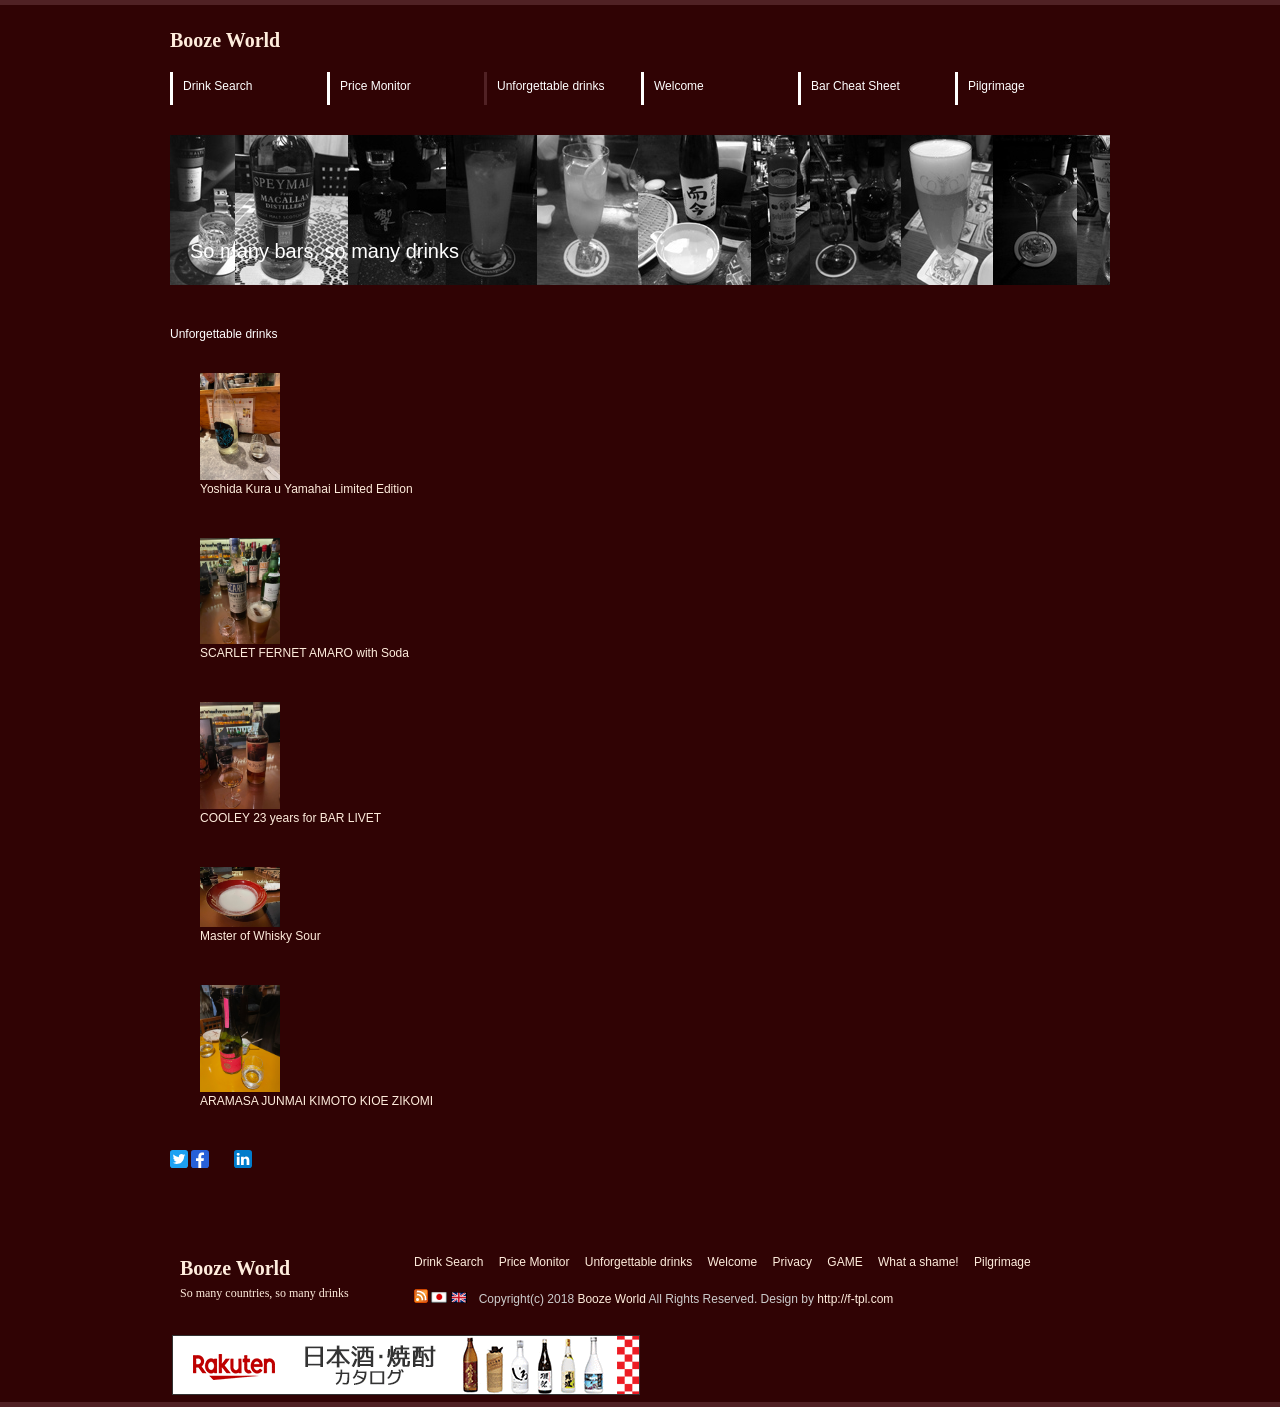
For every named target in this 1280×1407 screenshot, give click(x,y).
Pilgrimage (996, 86)
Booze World (225, 40)
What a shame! (918, 1262)
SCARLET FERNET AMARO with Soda (304, 653)
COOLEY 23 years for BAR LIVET (290, 818)
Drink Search (217, 86)
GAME (844, 1262)
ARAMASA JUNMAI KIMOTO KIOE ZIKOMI (316, 1101)
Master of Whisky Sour (260, 936)
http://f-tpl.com (855, 1299)
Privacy (792, 1262)
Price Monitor (375, 86)
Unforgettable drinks (550, 86)
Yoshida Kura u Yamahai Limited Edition (306, 489)
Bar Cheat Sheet (855, 86)
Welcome (679, 86)
